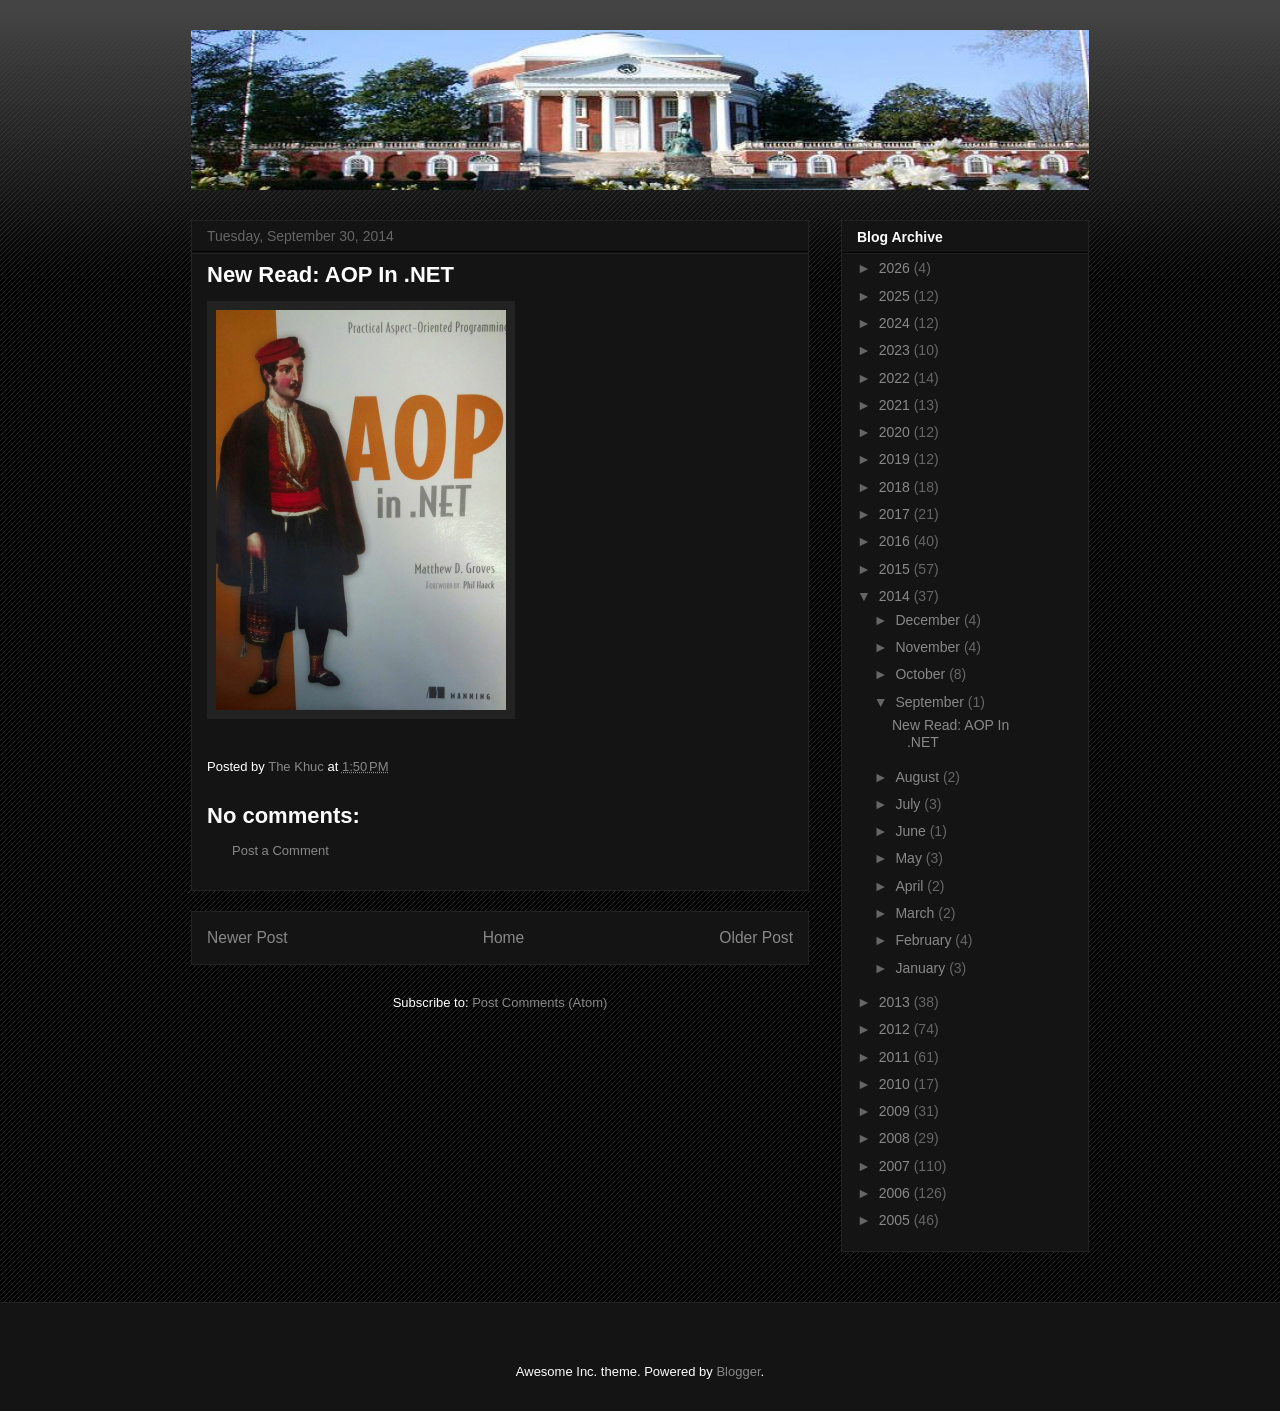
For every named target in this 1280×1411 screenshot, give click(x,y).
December (929, 620)
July (909, 804)
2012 (896, 1029)
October (922, 674)
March (916, 913)
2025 (896, 296)
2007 (896, 1166)
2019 (896, 459)
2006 (896, 1193)
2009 (896, 1111)
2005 (896, 1220)
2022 (896, 378)
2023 (896, 350)
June (912, 831)
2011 (896, 1057)
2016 (896, 541)
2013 (896, 1002)
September (931, 702)
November (929, 647)
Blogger (738, 1371)
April (911, 886)
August (918, 777)
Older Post (756, 937)
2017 (896, 514)
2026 (896, 268)
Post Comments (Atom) (539, 1002)
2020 (896, 432)
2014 (896, 596)
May (910, 858)
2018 (896, 487)
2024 (896, 323)
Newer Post (247, 937)
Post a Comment (280, 850)
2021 (896, 405)
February (925, 940)
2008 (896, 1138)
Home (504, 937)
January (922, 968)
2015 (896, 569)
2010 (896, 1084)
